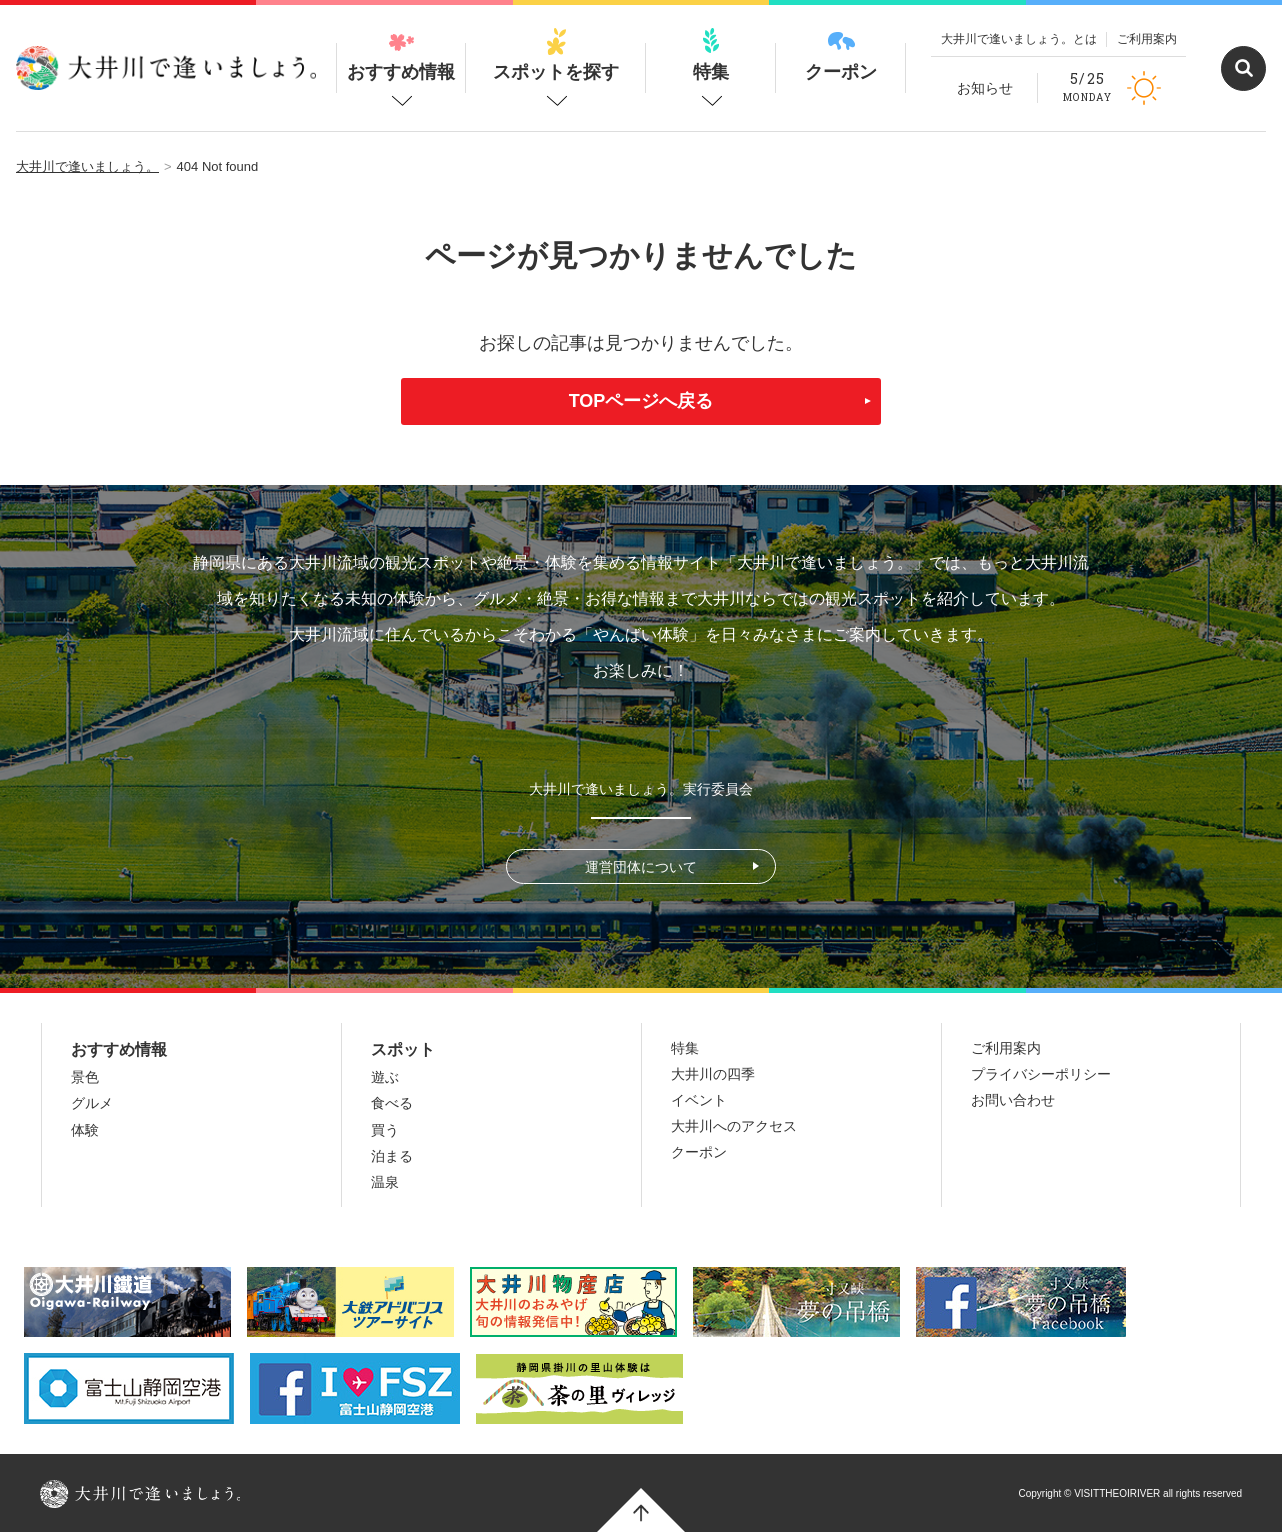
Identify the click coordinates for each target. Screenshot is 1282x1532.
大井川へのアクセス (734, 1126)
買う (385, 1130)
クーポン (841, 55)
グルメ (92, 1103)
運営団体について (641, 867)
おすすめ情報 (401, 55)
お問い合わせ (1013, 1100)
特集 (711, 55)
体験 (85, 1130)
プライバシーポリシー (1041, 1074)
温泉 (385, 1182)
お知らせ (985, 88)
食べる (392, 1103)
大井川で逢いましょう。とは (1019, 39)
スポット (403, 1049)
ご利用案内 (1147, 39)
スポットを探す (556, 55)
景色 (85, 1077)
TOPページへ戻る (641, 401)
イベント (699, 1100)
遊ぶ (385, 1077)
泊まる (392, 1156)
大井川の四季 (713, 1074)
